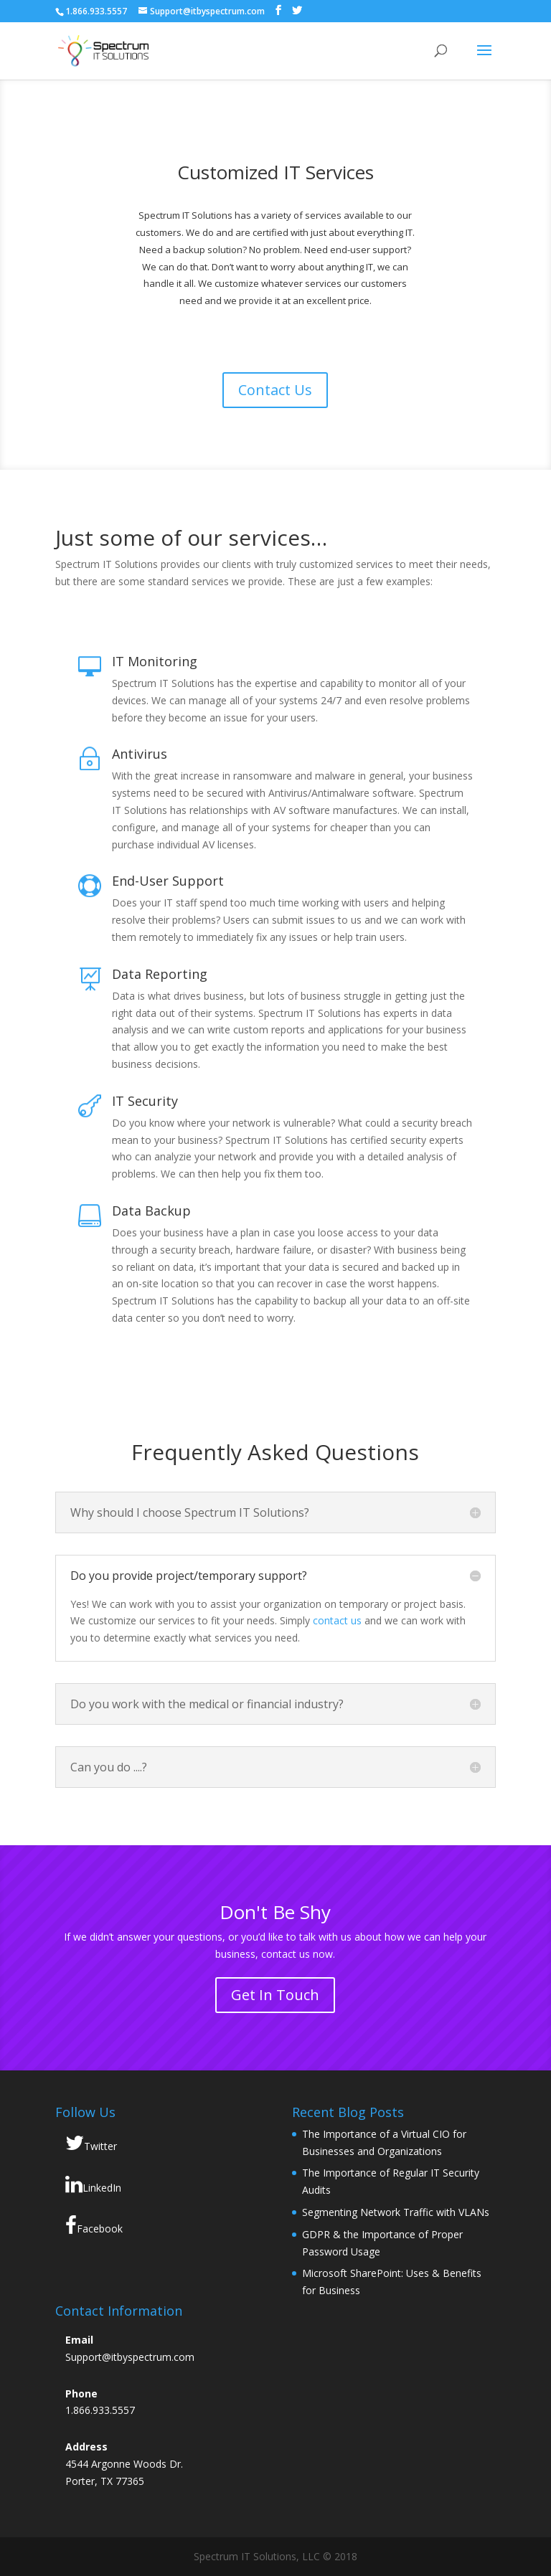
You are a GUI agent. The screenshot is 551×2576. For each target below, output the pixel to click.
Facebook (94, 2225)
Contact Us (275, 389)
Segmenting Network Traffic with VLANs (395, 2212)
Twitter (91, 2143)
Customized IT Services (275, 172)
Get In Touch (275, 1994)
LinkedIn (93, 2184)
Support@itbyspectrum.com (129, 2357)
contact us (337, 1620)
